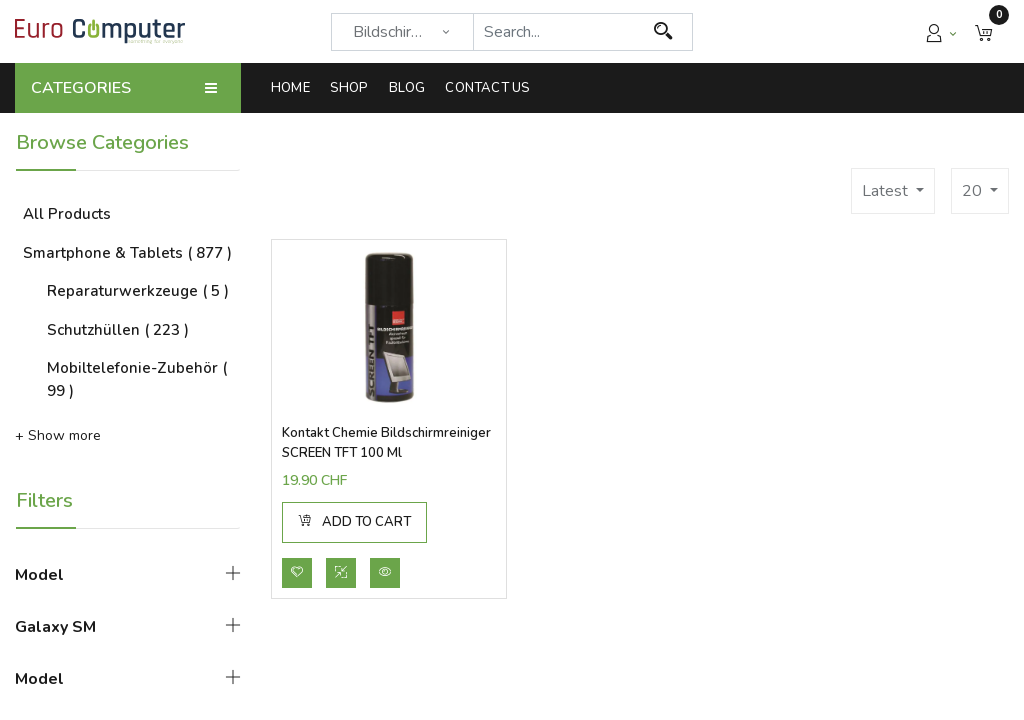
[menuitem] (295, 88)
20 (974, 191)
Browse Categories (102, 142)
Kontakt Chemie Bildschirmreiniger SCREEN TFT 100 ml (386, 443)
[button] (984, 31)
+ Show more (58, 435)
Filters (44, 500)
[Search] (663, 32)
